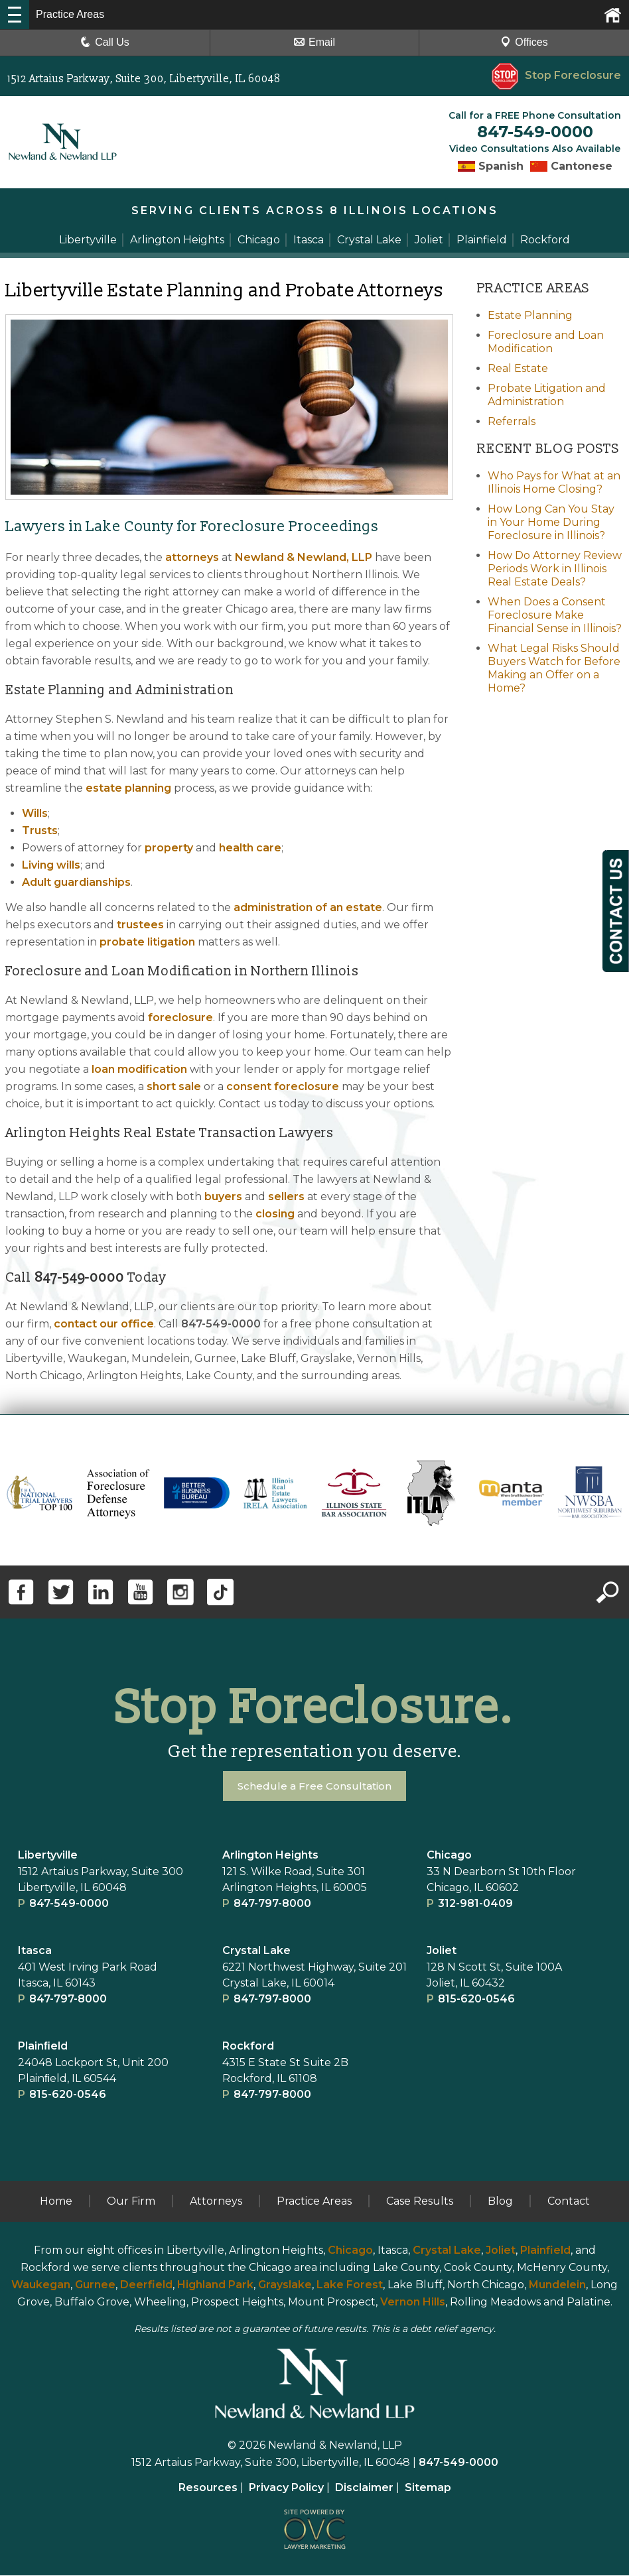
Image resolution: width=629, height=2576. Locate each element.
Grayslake (285, 2285)
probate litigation (147, 942)
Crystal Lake (256, 1951)
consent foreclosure (282, 1087)
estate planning (128, 788)
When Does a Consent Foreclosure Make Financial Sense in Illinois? (555, 615)
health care (250, 848)
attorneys (192, 558)
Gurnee (95, 2285)
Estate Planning (530, 316)
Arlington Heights (270, 1855)
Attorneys (216, 2201)
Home (56, 2201)
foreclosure (180, 1018)
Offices (524, 42)
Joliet (441, 1951)
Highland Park (215, 2285)
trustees (140, 925)
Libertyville (48, 1855)
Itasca (35, 1951)
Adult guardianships (76, 883)
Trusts (40, 831)
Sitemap (428, 2488)
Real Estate (518, 369)
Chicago (449, 1855)
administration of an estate (308, 908)
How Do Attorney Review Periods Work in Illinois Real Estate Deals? (555, 569)
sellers (286, 1197)
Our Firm (131, 2201)
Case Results (419, 2201)
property (169, 848)
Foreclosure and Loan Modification (546, 342)
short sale (174, 1087)
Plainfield (545, 2250)
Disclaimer (364, 2488)
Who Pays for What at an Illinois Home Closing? (554, 483)
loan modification (139, 1070)
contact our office (104, 1324)
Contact (568, 2201)
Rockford (248, 2046)
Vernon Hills (412, 2302)
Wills (35, 814)
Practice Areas (314, 2201)
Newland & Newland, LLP (303, 558)
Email (314, 42)
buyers (223, 1197)
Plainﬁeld (43, 2046)
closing (275, 1214)
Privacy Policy (286, 2488)
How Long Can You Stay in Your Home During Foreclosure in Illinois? (551, 522)
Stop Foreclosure (556, 75)
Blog (500, 2201)
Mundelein (557, 2285)
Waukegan (40, 2285)
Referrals (511, 422)
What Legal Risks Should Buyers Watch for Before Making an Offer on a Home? (554, 669)
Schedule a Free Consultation (314, 1786)
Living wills (51, 865)
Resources (208, 2488)
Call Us (104, 42)
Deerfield (146, 2285)
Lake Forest (349, 2285)
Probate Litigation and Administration (547, 395)
